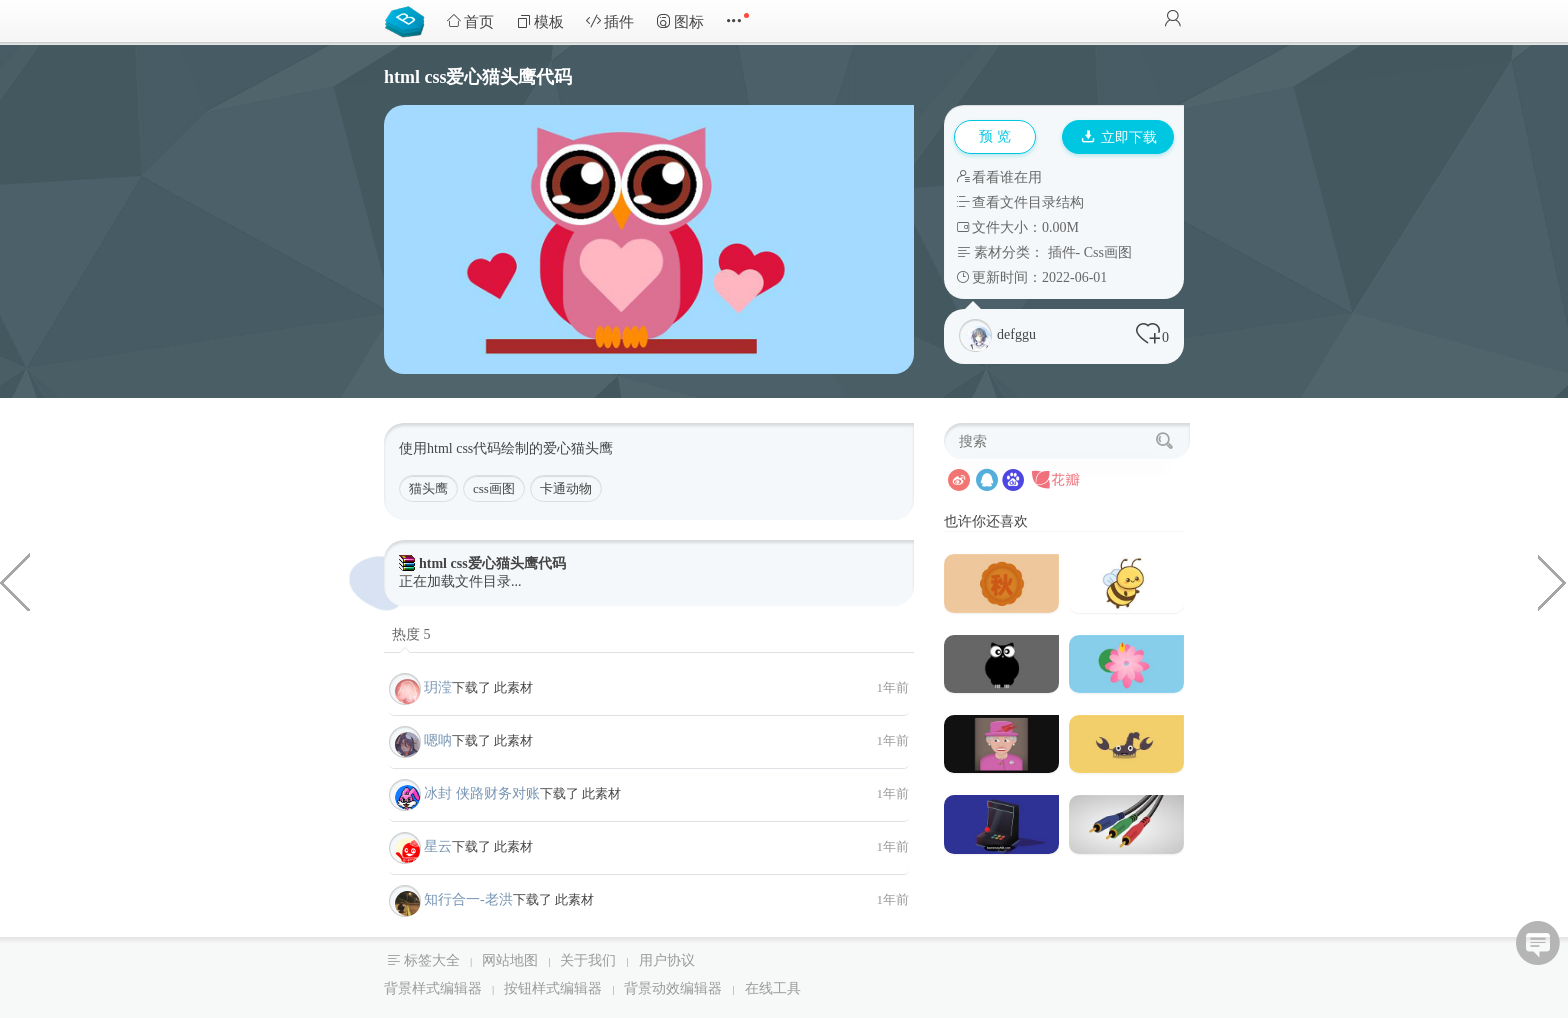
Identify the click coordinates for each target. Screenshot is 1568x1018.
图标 (680, 21)
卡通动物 (566, 488)
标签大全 (432, 960)
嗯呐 (438, 740)
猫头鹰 (428, 488)
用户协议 (667, 960)
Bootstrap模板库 (409, 20)
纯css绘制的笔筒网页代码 (15, 581)
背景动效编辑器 (673, 988)
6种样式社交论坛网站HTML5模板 (1553, 581)
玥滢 (438, 687)
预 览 (995, 136)
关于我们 (588, 960)
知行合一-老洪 (468, 899)
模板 (540, 21)
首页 (470, 21)
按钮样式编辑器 (553, 988)
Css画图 (1108, 252)
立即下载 (1119, 137)
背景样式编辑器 (433, 988)
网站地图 (510, 960)
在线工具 (773, 988)
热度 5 (411, 634)
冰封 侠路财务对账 (482, 793)
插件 (610, 21)
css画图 (494, 488)
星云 (438, 846)
